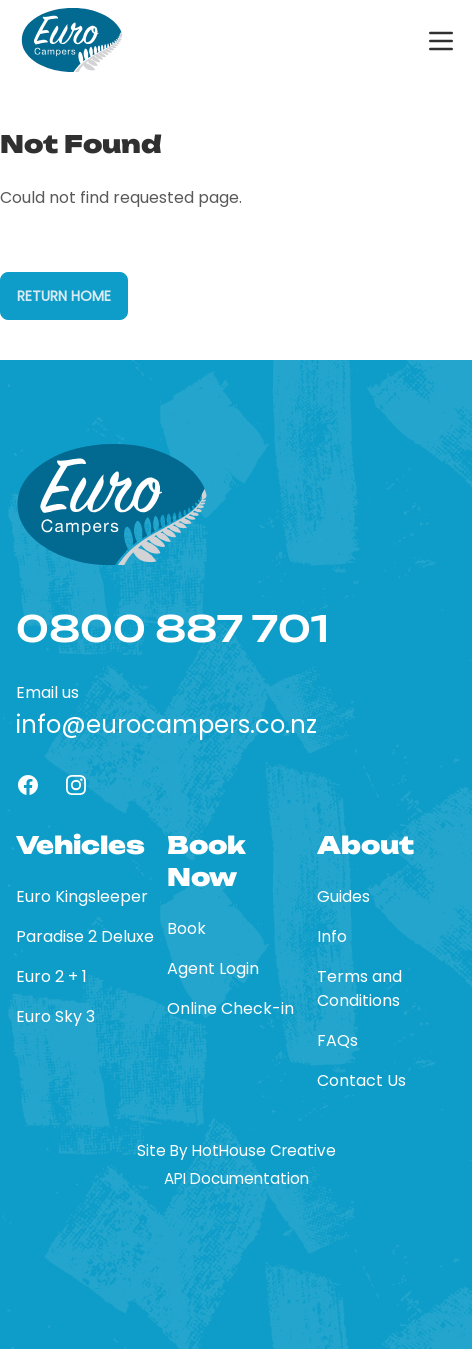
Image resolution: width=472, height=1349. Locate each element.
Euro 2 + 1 (51, 976)
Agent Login (213, 968)
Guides (343, 896)
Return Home (64, 296)
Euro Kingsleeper (82, 896)
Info (332, 936)
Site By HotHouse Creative (236, 1151)
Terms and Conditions (359, 988)
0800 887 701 (172, 629)
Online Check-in (230, 1008)
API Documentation (236, 1179)
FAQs (337, 1040)
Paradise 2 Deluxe (85, 936)
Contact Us (361, 1080)
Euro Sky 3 (55, 1016)
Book (186, 928)
